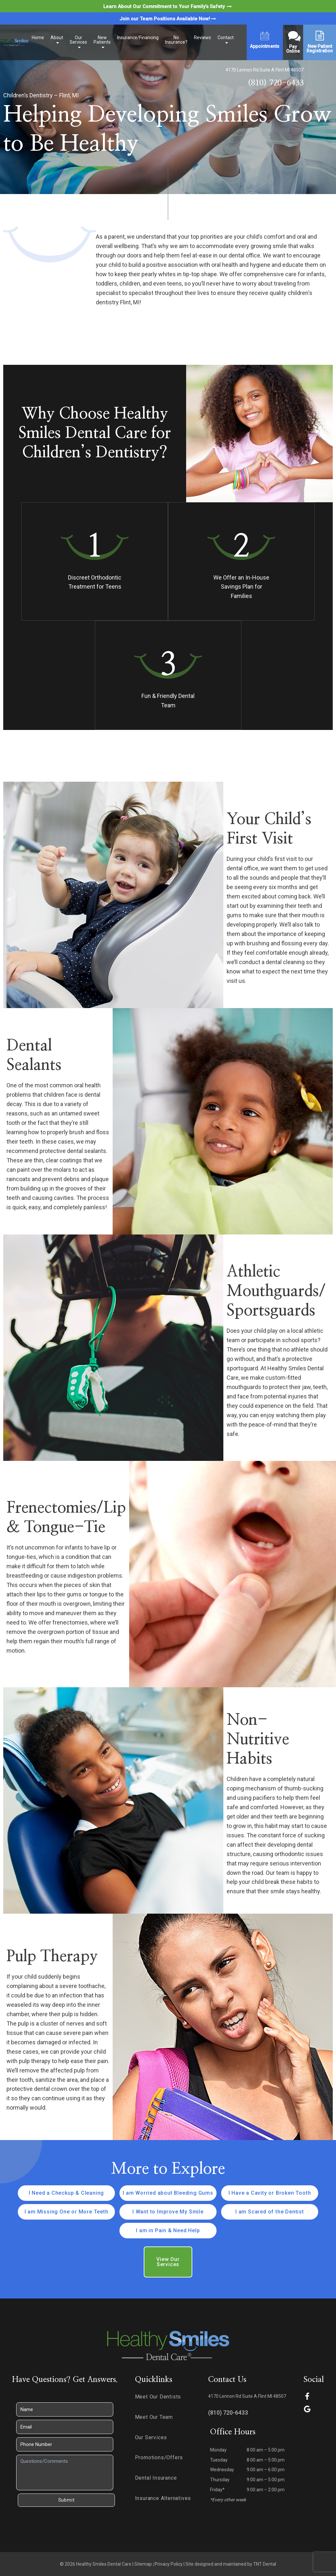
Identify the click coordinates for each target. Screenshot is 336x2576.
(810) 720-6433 (276, 83)
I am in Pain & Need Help (168, 2230)
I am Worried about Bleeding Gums (168, 2193)
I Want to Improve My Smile (168, 2212)
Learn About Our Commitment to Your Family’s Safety (168, 6)
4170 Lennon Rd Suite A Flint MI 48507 (265, 69)
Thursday (220, 2479)
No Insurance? (176, 40)
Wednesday (222, 2469)
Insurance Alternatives (163, 2498)
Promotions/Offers (159, 2457)
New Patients (102, 40)
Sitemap (143, 2564)
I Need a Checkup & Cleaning (66, 2193)
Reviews (202, 37)
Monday (218, 2449)
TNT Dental (264, 2564)
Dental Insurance (156, 2478)
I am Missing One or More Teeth (66, 2212)
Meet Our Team (154, 2417)
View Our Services (167, 2261)
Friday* (217, 2489)
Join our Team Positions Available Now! (168, 19)
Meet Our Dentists (158, 2397)
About (56, 37)
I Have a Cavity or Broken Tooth (270, 2193)
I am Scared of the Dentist (269, 2212)
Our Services (78, 40)
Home (38, 37)
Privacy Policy (169, 2564)
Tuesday (219, 2459)
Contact (226, 37)
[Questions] (64, 2472)
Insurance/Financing (138, 37)
